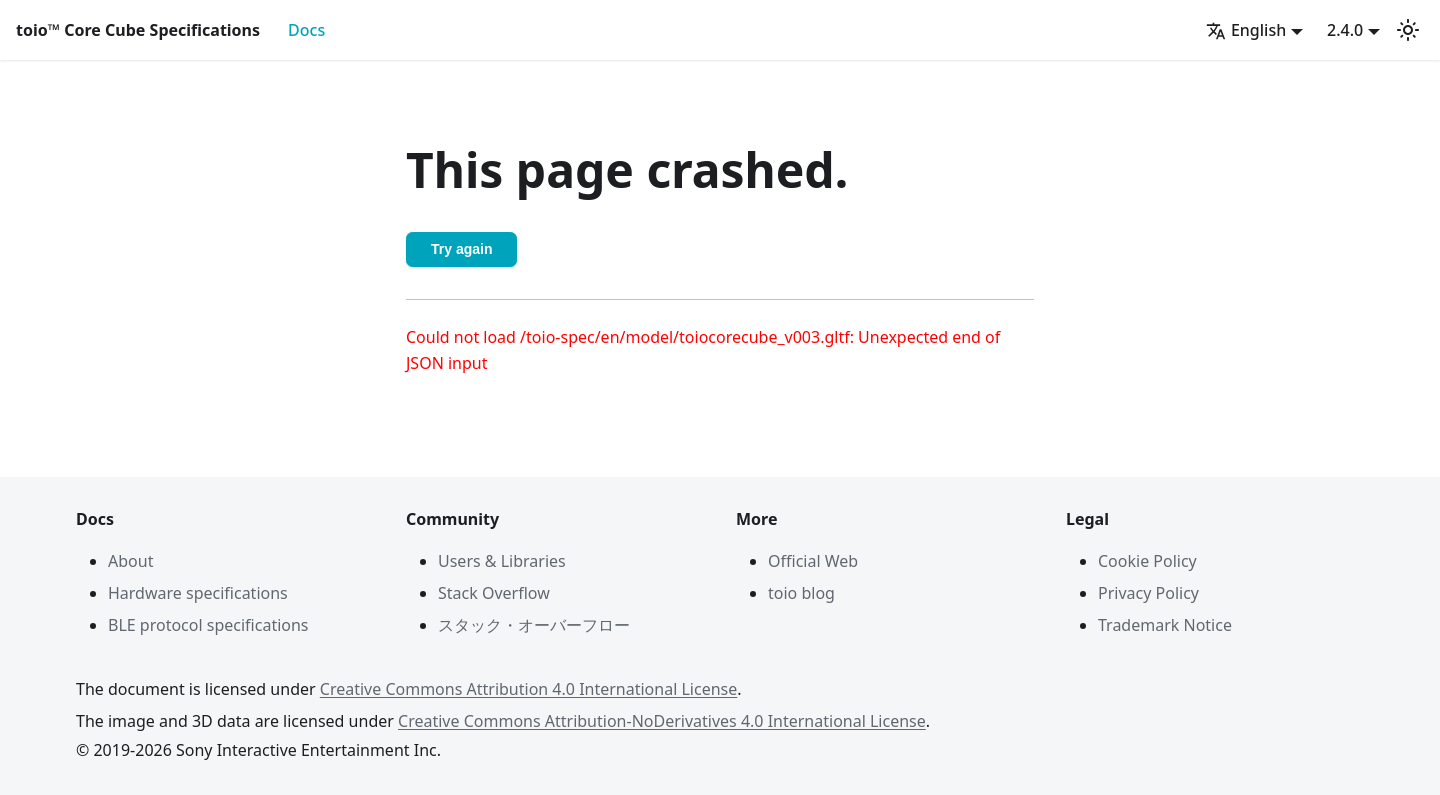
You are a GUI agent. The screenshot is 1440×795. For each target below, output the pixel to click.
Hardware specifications (198, 593)
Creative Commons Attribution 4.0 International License (528, 689)
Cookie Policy (1147, 561)
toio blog (801, 593)
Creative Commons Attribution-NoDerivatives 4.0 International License (662, 721)
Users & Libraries (502, 561)
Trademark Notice (1165, 625)
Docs (306, 30)
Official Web (813, 561)
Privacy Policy (1148, 593)
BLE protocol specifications (208, 625)
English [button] (1246, 30)
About (130, 561)
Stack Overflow (494, 593)
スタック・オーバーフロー (534, 625)
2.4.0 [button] (1345, 30)
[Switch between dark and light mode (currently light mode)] (1408, 30)
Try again (461, 249)
